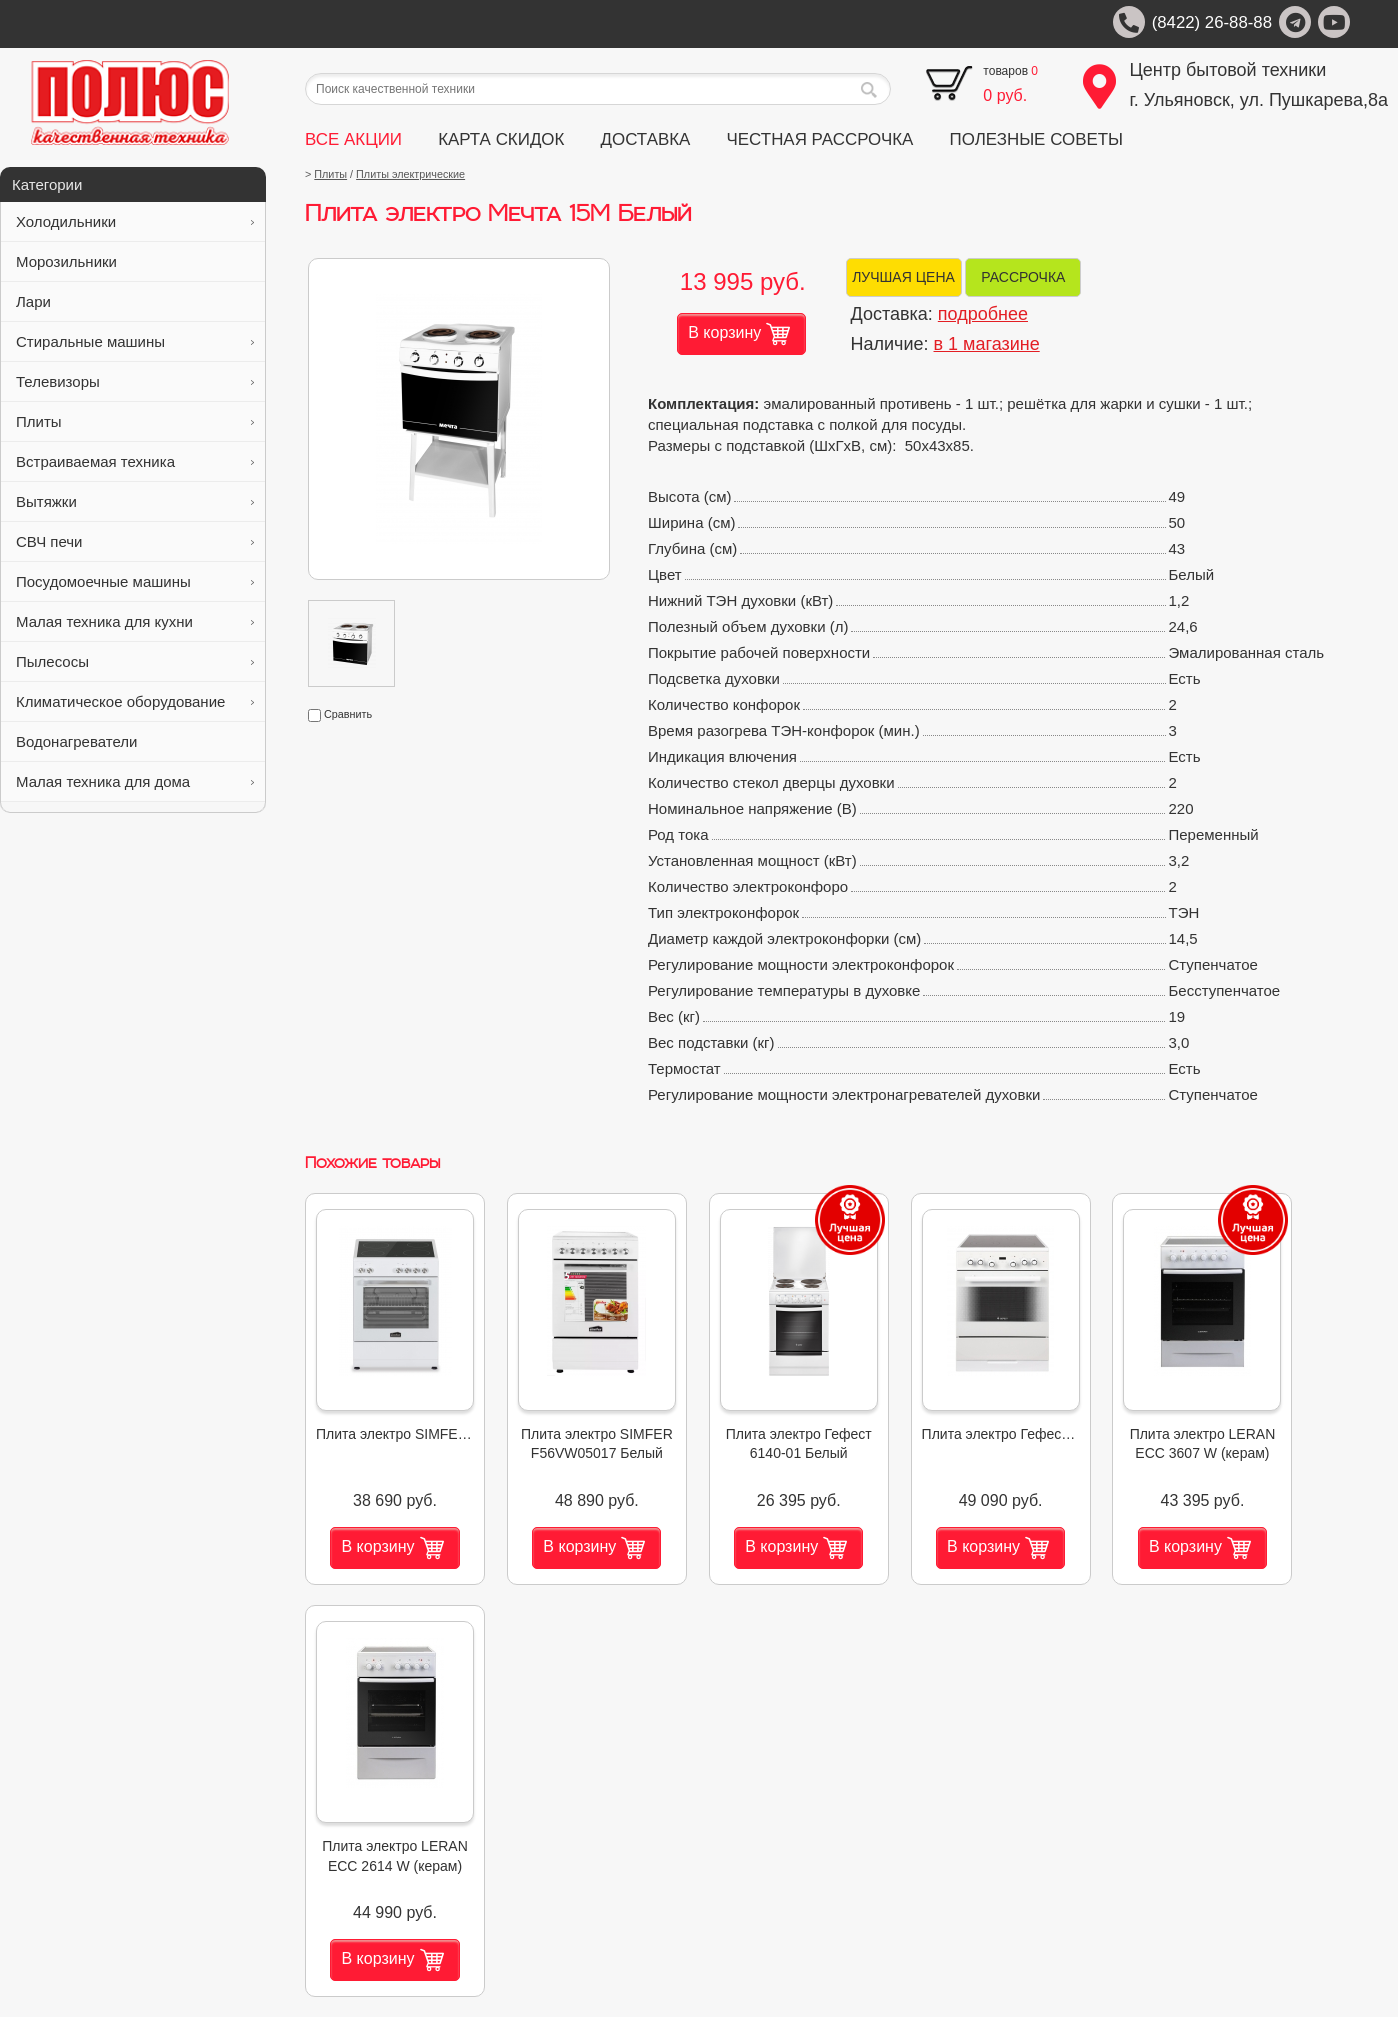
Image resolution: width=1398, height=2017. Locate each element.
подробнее (983, 314)
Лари (135, 301)
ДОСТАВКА (646, 139)
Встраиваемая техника (135, 461)
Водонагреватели (135, 741)
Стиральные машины (135, 341)
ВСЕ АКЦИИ (353, 139)
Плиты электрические (410, 174)
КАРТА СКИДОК (501, 139)
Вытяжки (135, 501)
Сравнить (340, 714)
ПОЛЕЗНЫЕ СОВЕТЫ (1036, 139)
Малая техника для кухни (135, 621)
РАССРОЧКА (1023, 277)
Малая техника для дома (135, 781)
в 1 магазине (987, 344)
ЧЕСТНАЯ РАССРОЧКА (820, 139)
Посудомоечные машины (135, 581)
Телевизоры (135, 381)
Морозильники (135, 261)
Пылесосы (135, 661)
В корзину (739, 334)
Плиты (135, 421)
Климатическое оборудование (135, 701)
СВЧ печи (135, 541)
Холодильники (135, 221)
